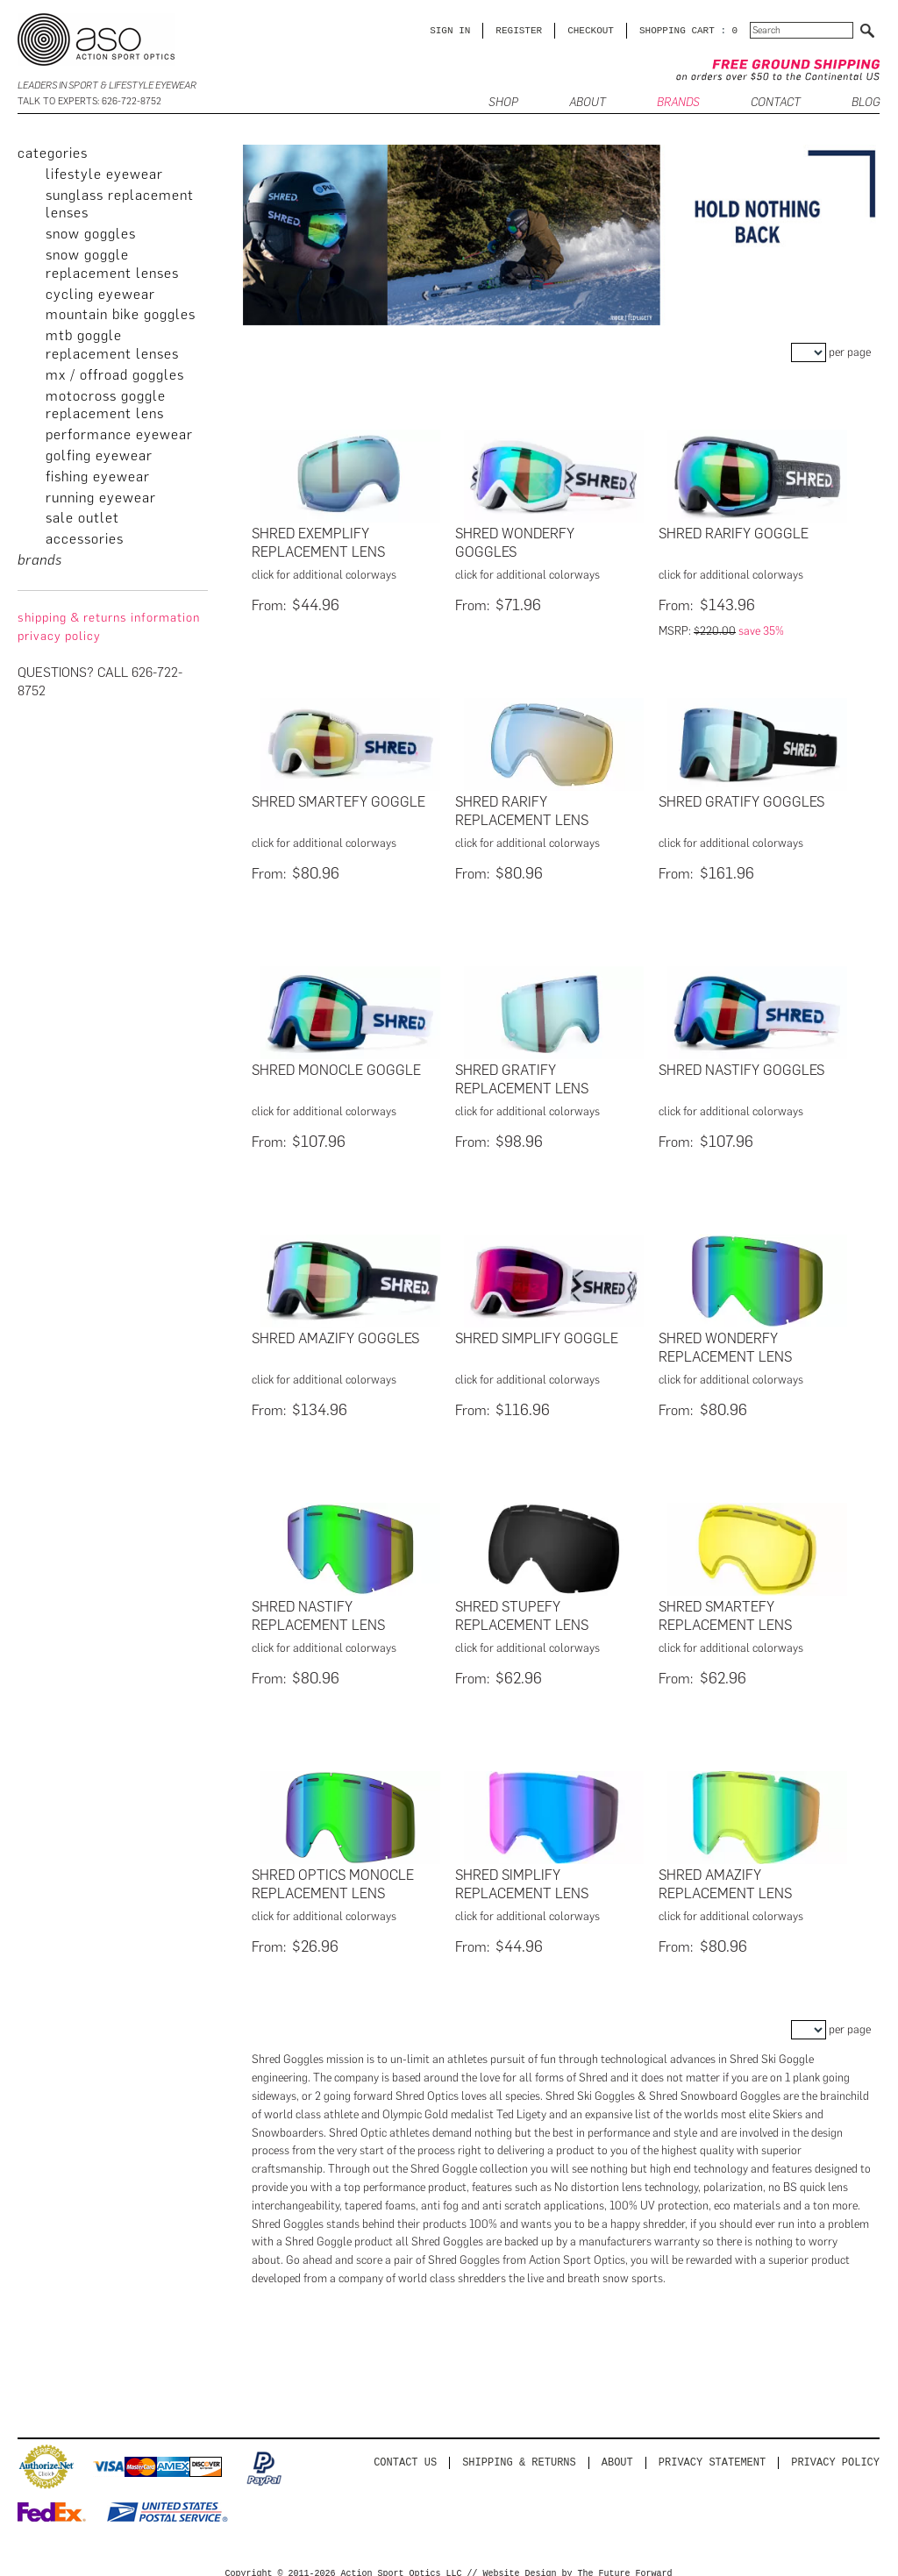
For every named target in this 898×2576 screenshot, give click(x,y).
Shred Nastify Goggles (741, 1066)
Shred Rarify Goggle (734, 533)
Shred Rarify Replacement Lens (521, 809)
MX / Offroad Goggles (115, 374)
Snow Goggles (91, 233)
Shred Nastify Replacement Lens (318, 1608)
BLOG (866, 103)
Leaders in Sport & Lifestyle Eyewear (107, 85)
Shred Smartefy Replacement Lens (725, 1608)
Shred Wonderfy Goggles (514, 542)
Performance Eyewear (119, 434)
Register (518, 30)
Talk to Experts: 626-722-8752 (89, 101)
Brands (678, 103)
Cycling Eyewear (100, 294)
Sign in (450, 30)
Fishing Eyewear (98, 476)
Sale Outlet (82, 517)
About (617, 2451)
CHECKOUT (590, 30)
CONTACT (776, 103)
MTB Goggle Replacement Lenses (112, 344)
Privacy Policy (835, 2451)
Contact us (405, 2451)
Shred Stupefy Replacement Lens (521, 1608)
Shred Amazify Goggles (335, 1333)
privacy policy (59, 636)
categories (53, 153)
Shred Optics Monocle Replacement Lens (333, 1875)
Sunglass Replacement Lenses (120, 204)
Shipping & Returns (519, 2451)
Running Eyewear (101, 497)
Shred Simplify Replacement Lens (521, 1875)
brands (40, 559)
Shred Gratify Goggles (741, 800)
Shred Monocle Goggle (336, 1066)
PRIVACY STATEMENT (712, 2451)
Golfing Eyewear (99, 455)
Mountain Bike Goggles (121, 314)
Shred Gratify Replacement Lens (521, 1075)
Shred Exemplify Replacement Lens (318, 542)
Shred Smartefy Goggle (338, 800)
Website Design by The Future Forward (578, 2564)
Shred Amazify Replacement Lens (725, 1875)
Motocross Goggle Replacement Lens (106, 405)
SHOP (503, 103)
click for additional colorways (324, 574)
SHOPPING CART (677, 30)
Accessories (85, 538)
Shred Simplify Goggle (536, 1333)
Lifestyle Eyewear (104, 174)
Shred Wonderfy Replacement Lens (725, 1342)
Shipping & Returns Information (109, 617)
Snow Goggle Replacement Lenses (112, 263)
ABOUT (587, 103)
